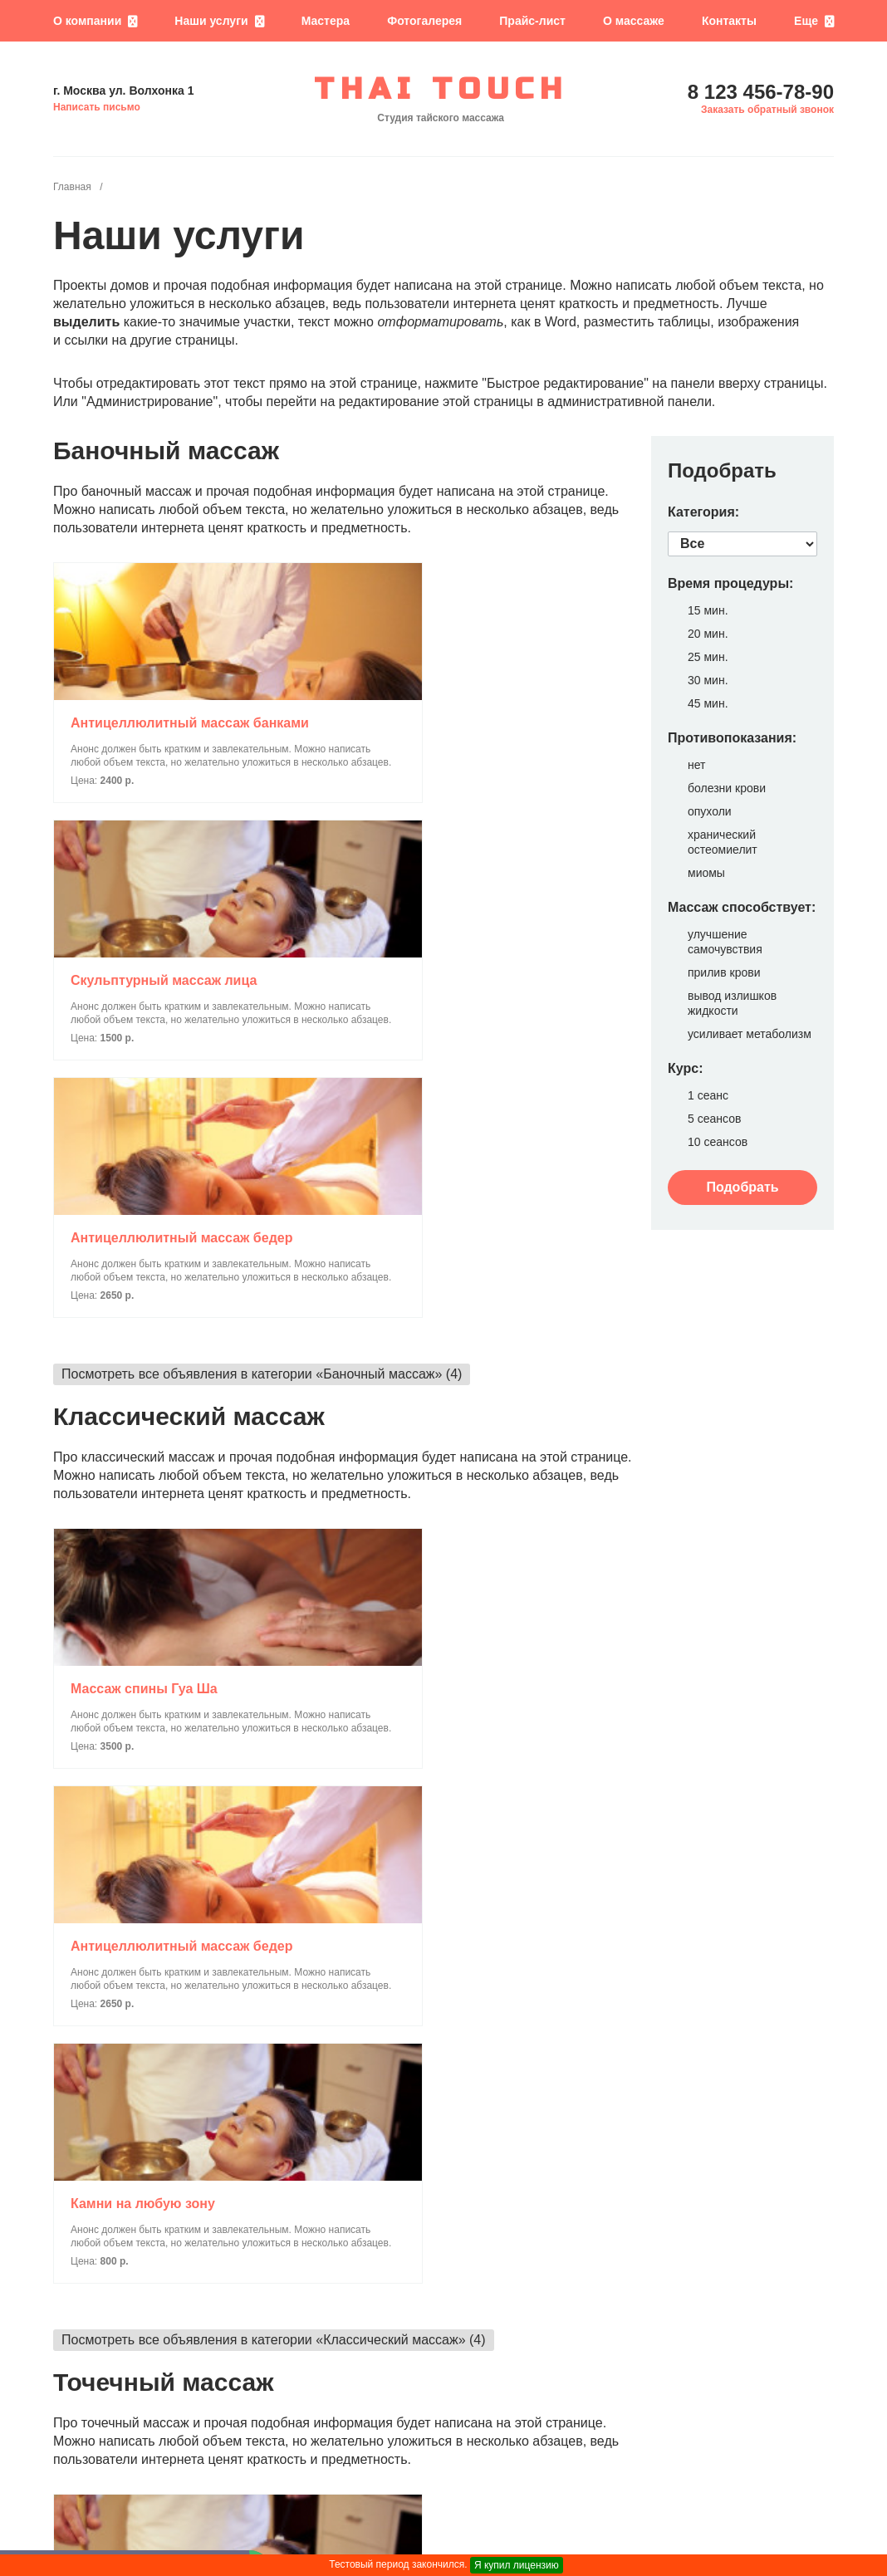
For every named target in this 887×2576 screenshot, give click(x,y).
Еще (806, 20)
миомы (706, 872)
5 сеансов (714, 1118)
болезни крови (727, 788)
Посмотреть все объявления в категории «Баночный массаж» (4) (261, 902)
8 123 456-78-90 (761, 92)
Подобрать (742, 1187)
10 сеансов (717, 1141)
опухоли (710, 811)
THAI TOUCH (441, 90)
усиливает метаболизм (749, 1034)
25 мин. (708, 657)
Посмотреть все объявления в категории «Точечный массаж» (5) (260, 1877)
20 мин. (708, 633)
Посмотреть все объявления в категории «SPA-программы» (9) (255, 2371)
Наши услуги (210, 20)
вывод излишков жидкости (732, 1003)
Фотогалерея (424, 20)
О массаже (633, 20)
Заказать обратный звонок (767, 109)
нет (696, 764)
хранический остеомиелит (722, 842)
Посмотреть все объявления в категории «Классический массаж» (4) (273, 1396)
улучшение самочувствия (725, 942)
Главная (72, 187)
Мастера (325, 20)
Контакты (729, 20)
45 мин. (708, 703)
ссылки (86, 340)
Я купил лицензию (516, 2565)
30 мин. (708, 680)
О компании (87, 20)
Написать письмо (96, 107)
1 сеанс (708, 1095)
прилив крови (724, 972)
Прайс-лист (532, 20)
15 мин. (708, 610)
